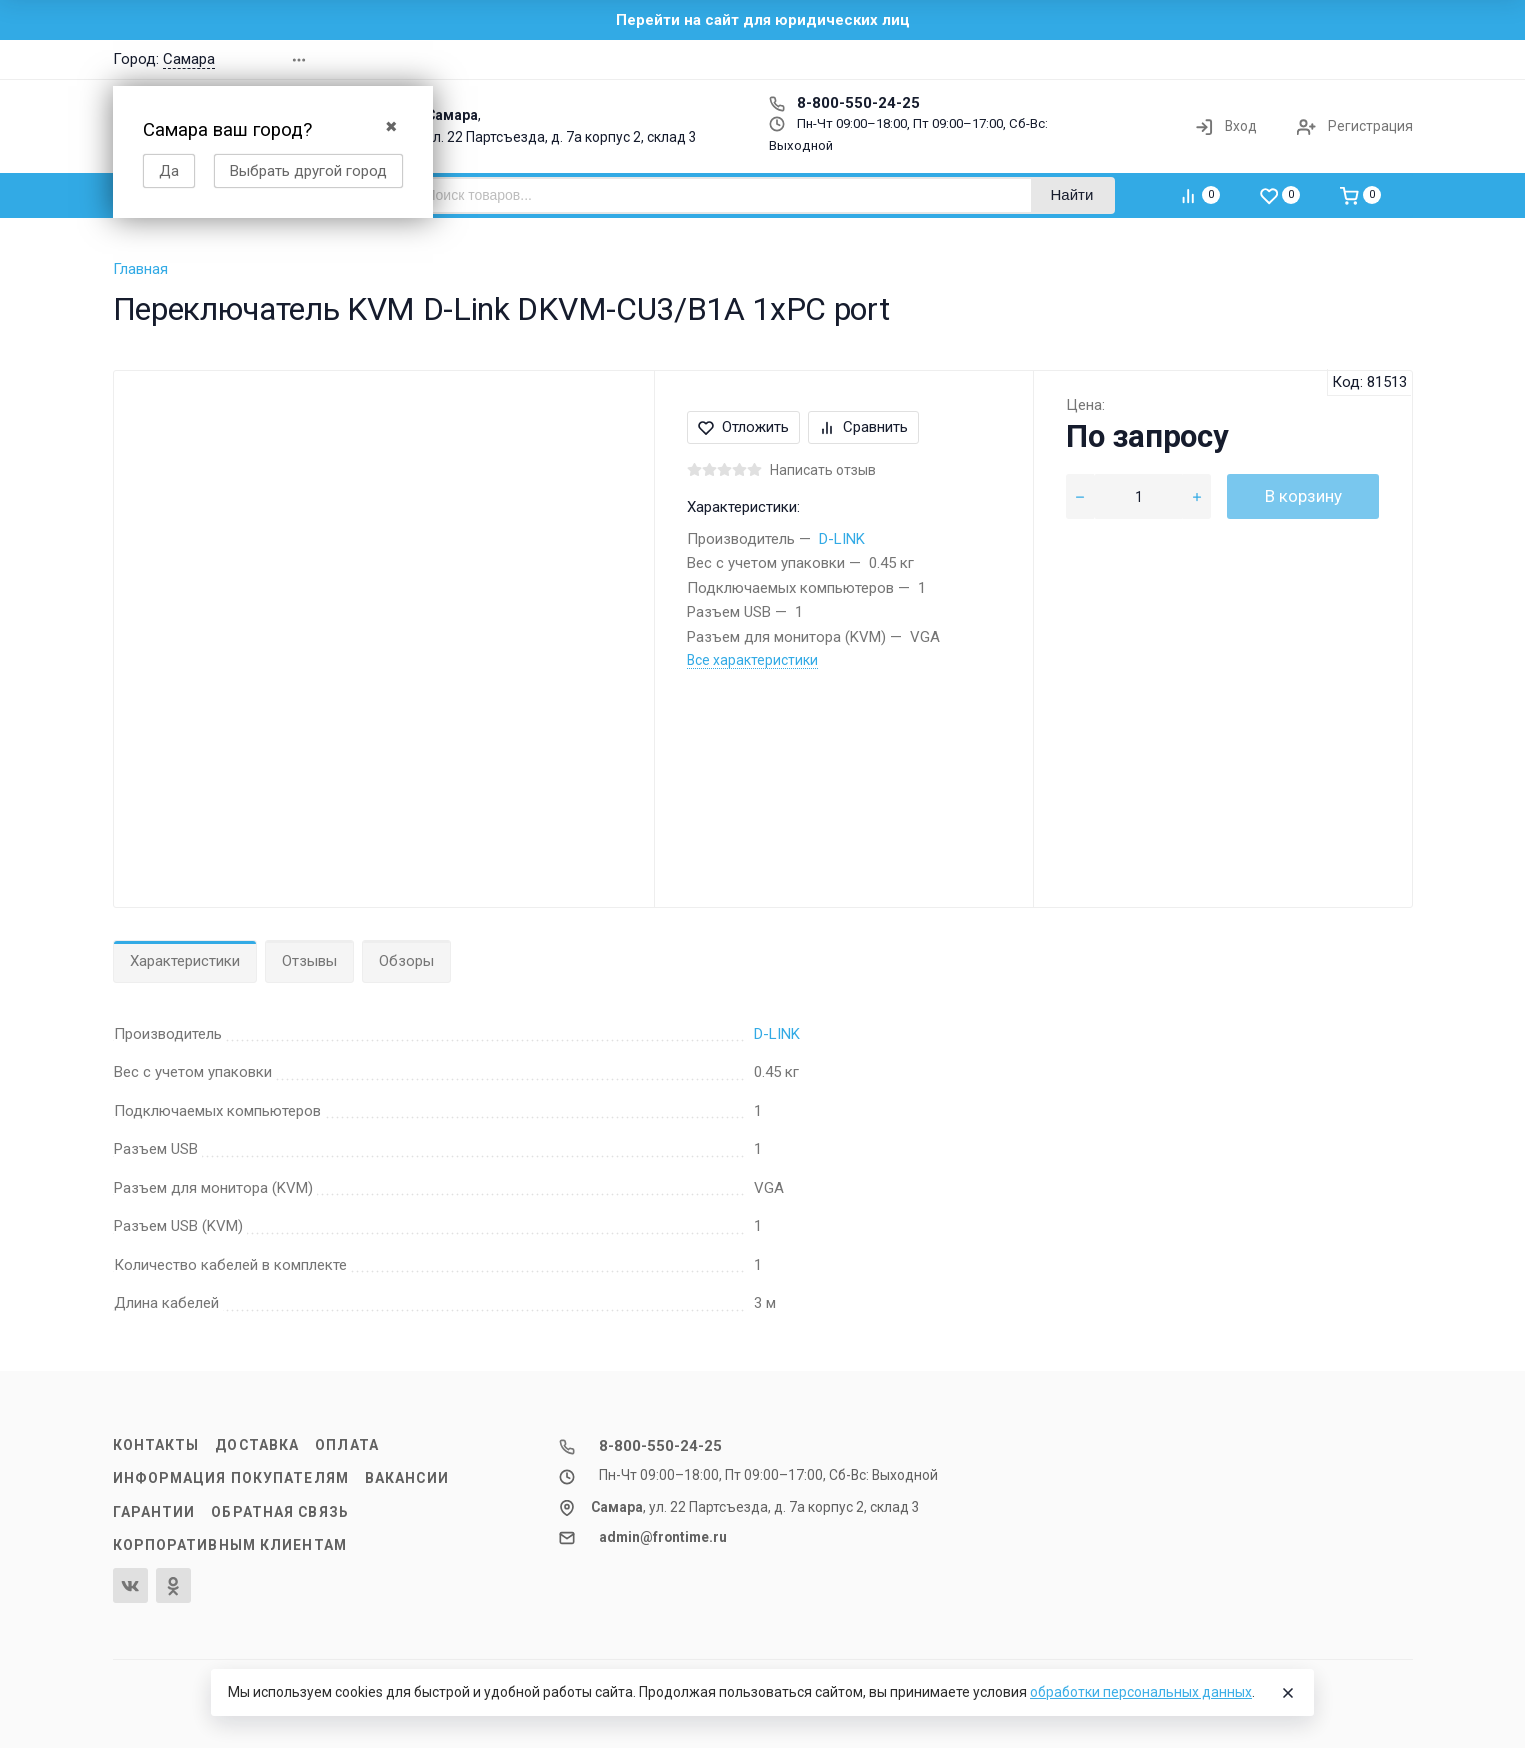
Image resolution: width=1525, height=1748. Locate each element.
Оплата (347, 1445)
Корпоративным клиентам (230, 1545)
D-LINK (842, 539)
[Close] (1288, 1693)
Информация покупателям (231, 1478)
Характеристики (185, 961)
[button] (1127, 59)
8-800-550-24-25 (844, 103)
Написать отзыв (823, 470)
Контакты (156, 1445)
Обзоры (406, 961)
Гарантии (154, 1512)
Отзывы (309, 961)
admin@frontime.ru (663, 1537)
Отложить (743, 427)
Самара (189, 59)
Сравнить (863, 427)
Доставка (257, 1445)
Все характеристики (752, 660)
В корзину (1303, 496)
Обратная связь (280, 1512)
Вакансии (407, 1478)
